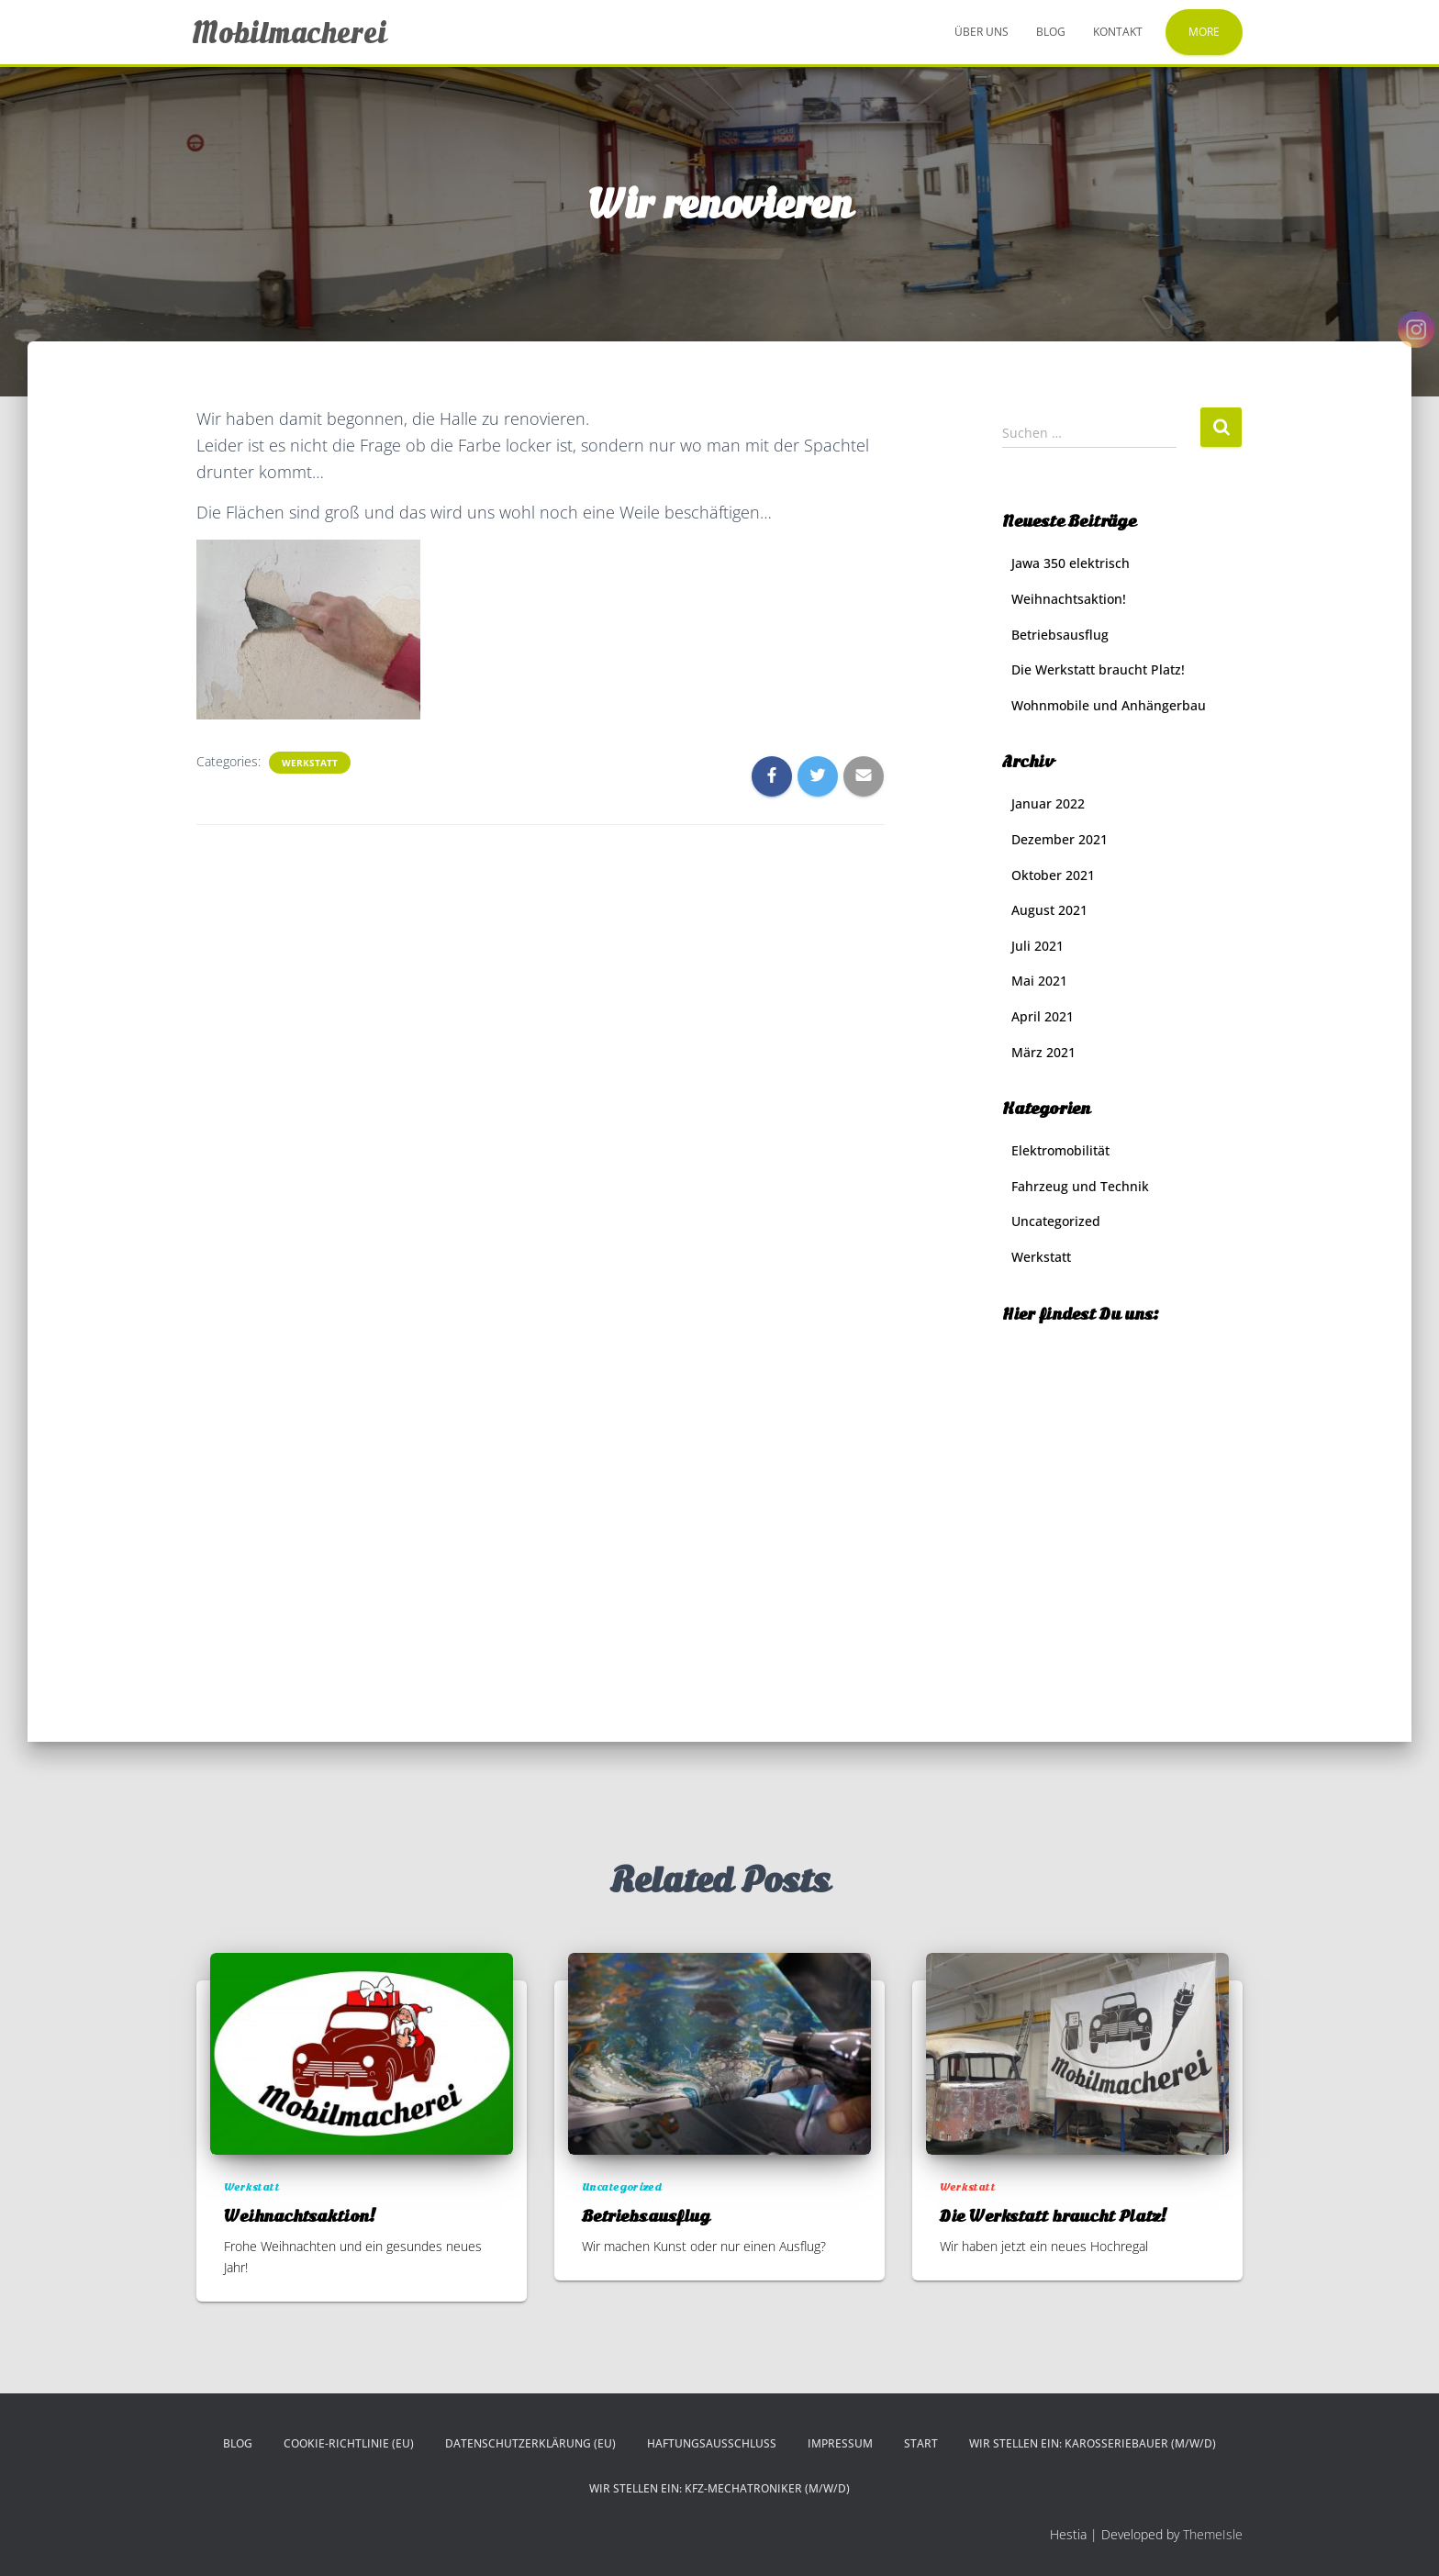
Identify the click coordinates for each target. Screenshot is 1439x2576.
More (1204, 31)
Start (921, 2443)
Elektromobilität (1060, 1150)
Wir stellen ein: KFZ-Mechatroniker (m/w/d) (719, 2488)
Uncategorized (1055, 1221)
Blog (1050, 31)
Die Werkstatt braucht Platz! (1098, 669)
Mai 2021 (1039, 980)
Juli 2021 (1037, 945)
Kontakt (1118, 31)
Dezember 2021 (1059, 839)
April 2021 (1042, 1016)
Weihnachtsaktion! (1068, 599)
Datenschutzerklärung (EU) (530, 2443)
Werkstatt (310, 762)
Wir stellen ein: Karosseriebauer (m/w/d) (1092, 2443)
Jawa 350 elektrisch (1070, 563)
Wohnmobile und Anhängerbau (1108, 705)
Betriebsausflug (1060, 634)
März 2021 (1043, 1052)
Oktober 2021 (1053, 875)
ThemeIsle (1213, 2534)
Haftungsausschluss (711, 2443)
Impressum (840, 2443)
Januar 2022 (1048, 803)
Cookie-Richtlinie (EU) (349, 2443)
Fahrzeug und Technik (1080, 1186)
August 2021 (1049, 910)
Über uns (981, 31)
